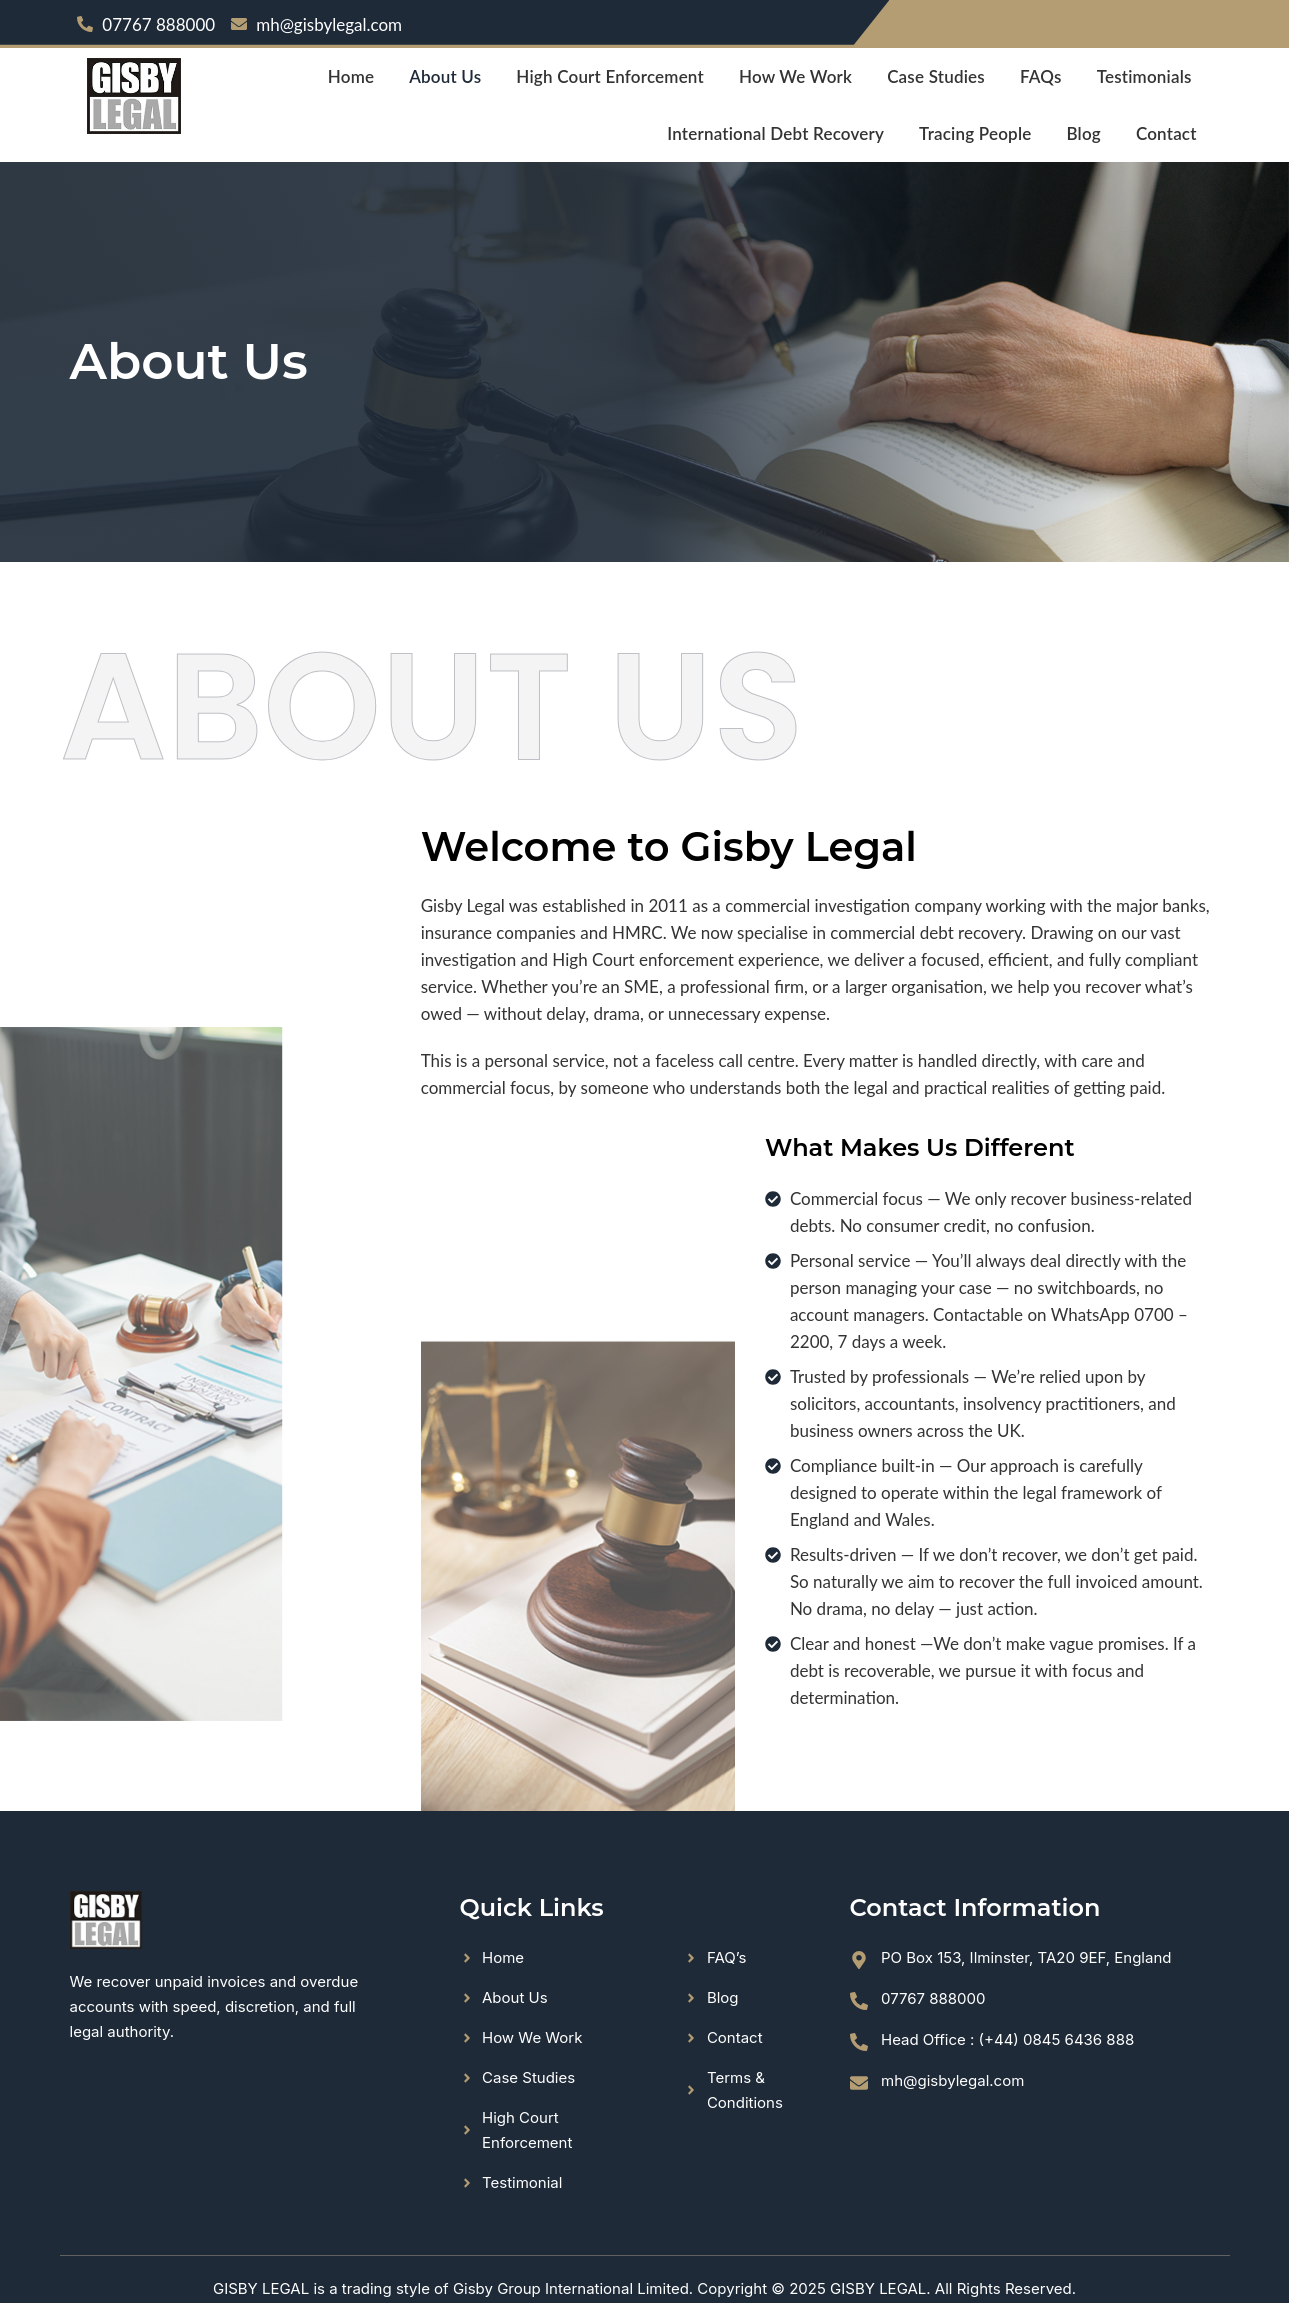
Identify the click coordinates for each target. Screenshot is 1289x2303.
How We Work (795, 76)
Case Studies (936, 76)
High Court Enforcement (610, 76)
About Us (445, 76)
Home (351, 76)
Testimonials (1144, 76)
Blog (1083, 133)
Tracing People (975, 133)
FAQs (1041, 76)
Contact (1166, 133)
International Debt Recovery (775, 133)
